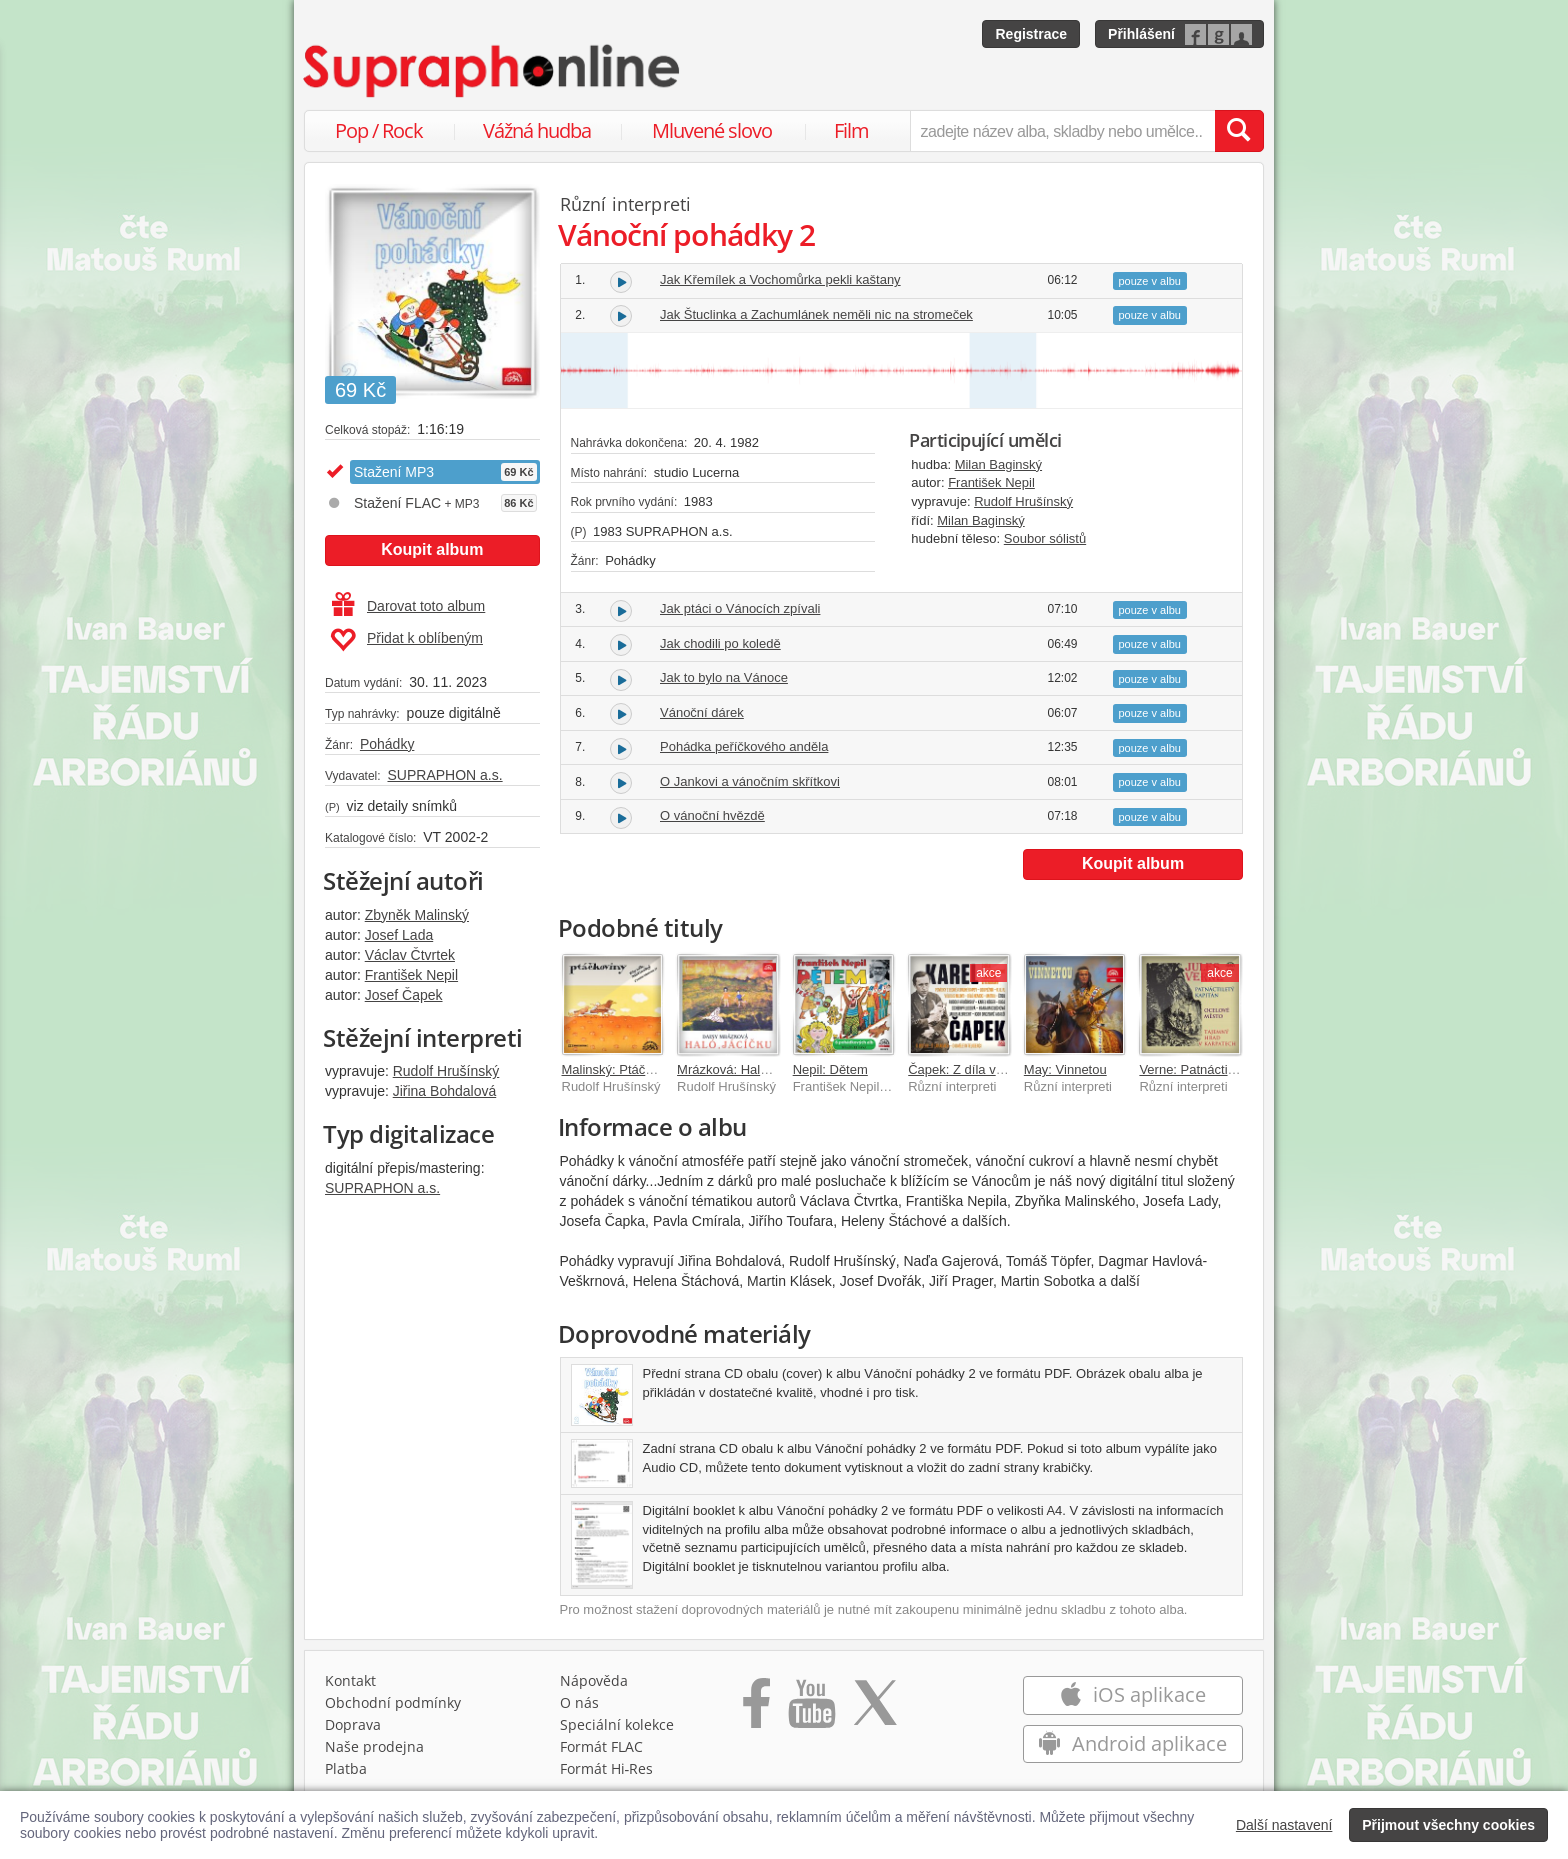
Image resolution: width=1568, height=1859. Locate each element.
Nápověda (594, 1680)
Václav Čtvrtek (410, 955)
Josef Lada (399, 935)
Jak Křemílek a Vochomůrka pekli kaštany (780, 279)
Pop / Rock (379, 130)
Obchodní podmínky (393, 1702)
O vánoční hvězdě (712, 815)
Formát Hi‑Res (607, 1768)
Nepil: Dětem (830, 1069)
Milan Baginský (998, 464)
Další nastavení (1284, 1825)
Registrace (1031, 34)
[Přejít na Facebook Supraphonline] (756, 1710)
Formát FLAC (601, 1746)
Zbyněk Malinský (417, 915)
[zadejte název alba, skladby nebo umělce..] (1062, 131)
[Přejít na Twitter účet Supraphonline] (875, 1710)
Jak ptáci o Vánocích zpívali (740, 608)
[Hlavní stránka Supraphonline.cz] (493, 71)
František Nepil (411, 975)
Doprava (353, 1724)
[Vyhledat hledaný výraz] (1239, 131)
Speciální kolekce (617, 1724)
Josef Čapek (404, 995)
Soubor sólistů (1045, 538)
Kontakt (350, 1680)
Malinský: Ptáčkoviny (622, 1069)
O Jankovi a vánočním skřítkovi (750, 781)
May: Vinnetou (1065, 1069)
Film (851, 130)
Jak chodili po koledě (720, 643)
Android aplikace (1132, 1743)
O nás (579, 1702)
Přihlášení (1141, 34)
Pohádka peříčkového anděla (744, 746)
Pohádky (387, 744)
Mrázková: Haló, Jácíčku (748, 1069)
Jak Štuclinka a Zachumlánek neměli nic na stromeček (816, 314)
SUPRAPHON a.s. (444, 775)
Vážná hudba (537, 130)
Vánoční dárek (702, 712)
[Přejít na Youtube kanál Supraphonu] (811, 1710)
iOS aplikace (1132, 1694)
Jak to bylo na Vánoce (724, 677)
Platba (346, 1768)
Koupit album (432, 549)
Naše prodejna (374, 1746)
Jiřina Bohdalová (445, 1091)
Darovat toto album (408, 606)
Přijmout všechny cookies (1448, 1825)
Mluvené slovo (712, 130)
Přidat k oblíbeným (406, 640)
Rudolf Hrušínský (446, 1071)
